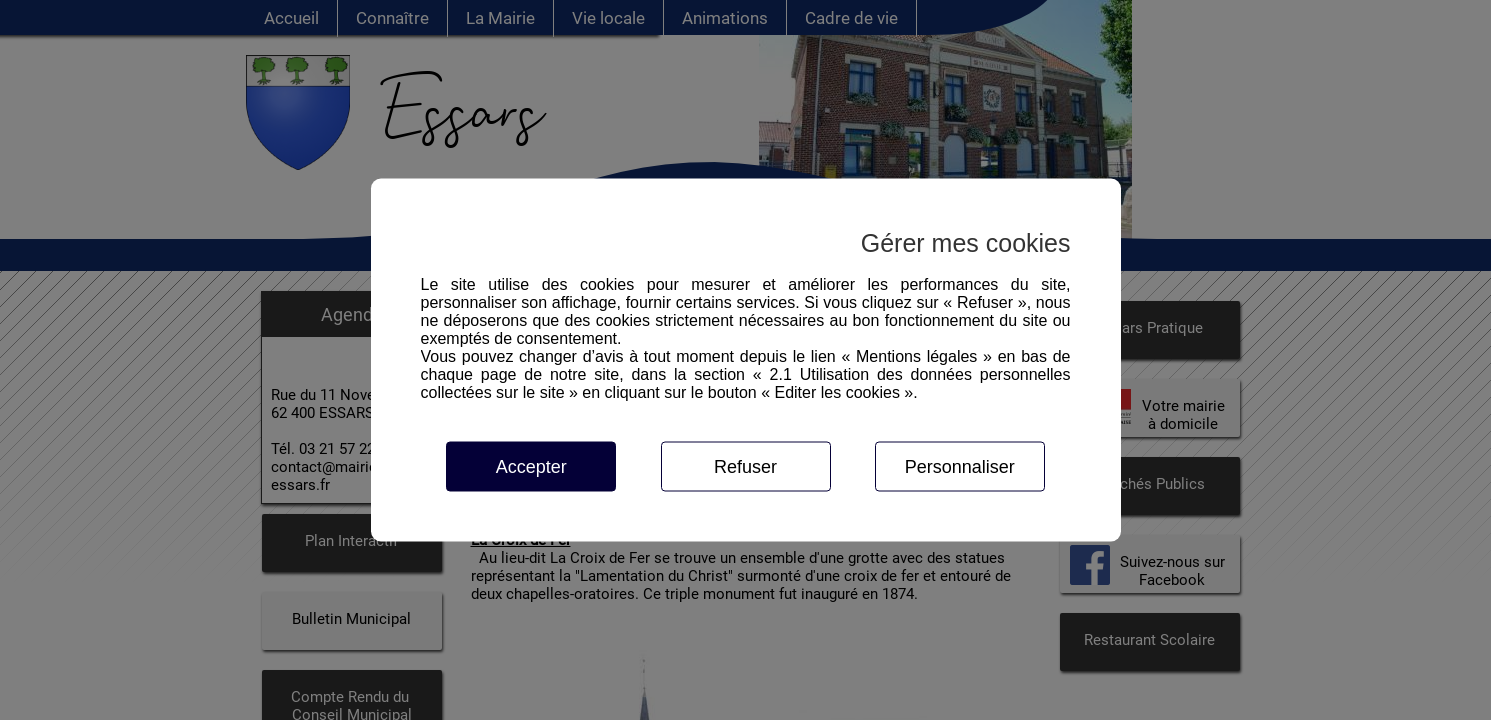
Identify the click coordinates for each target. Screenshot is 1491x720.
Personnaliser (960, 467)
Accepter (531, 467)
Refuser (745, 467)
